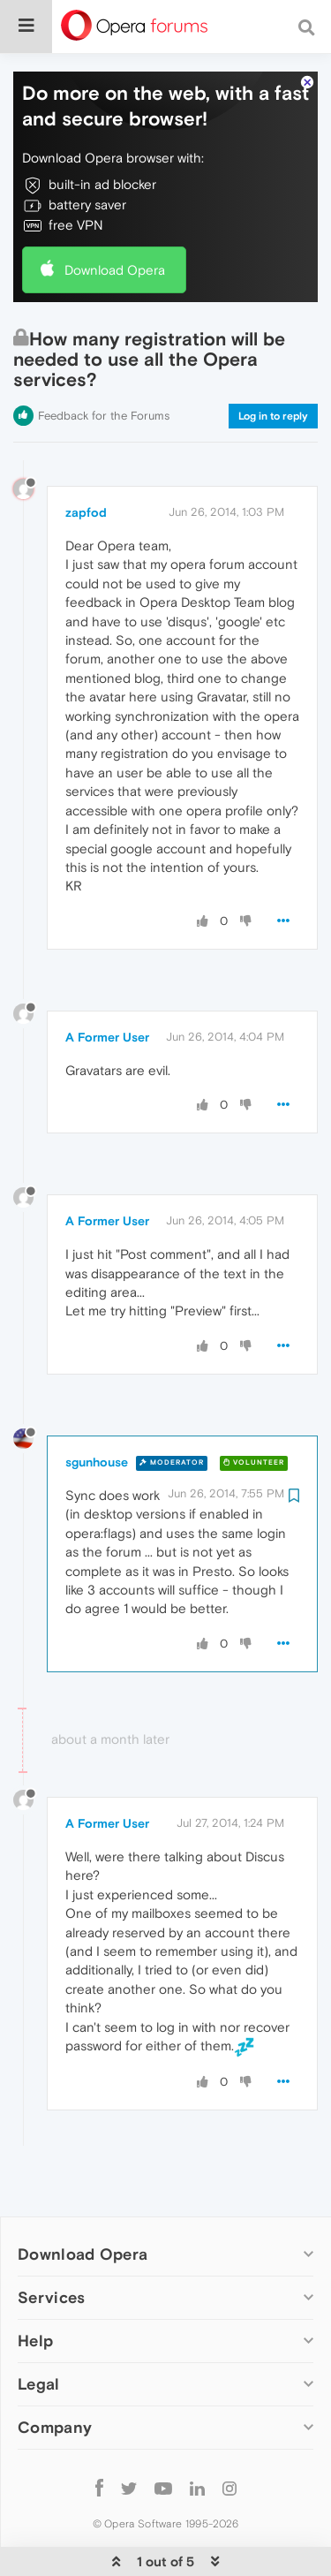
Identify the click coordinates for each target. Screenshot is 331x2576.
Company (55, 2373)
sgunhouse (96, 1408)
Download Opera (114, 216)
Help (35, 2286)
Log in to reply (273, 362)
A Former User (107, 983)
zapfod (86, 458)
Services (51, 2243)
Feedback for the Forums (103, 361)
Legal (39, 2330)
